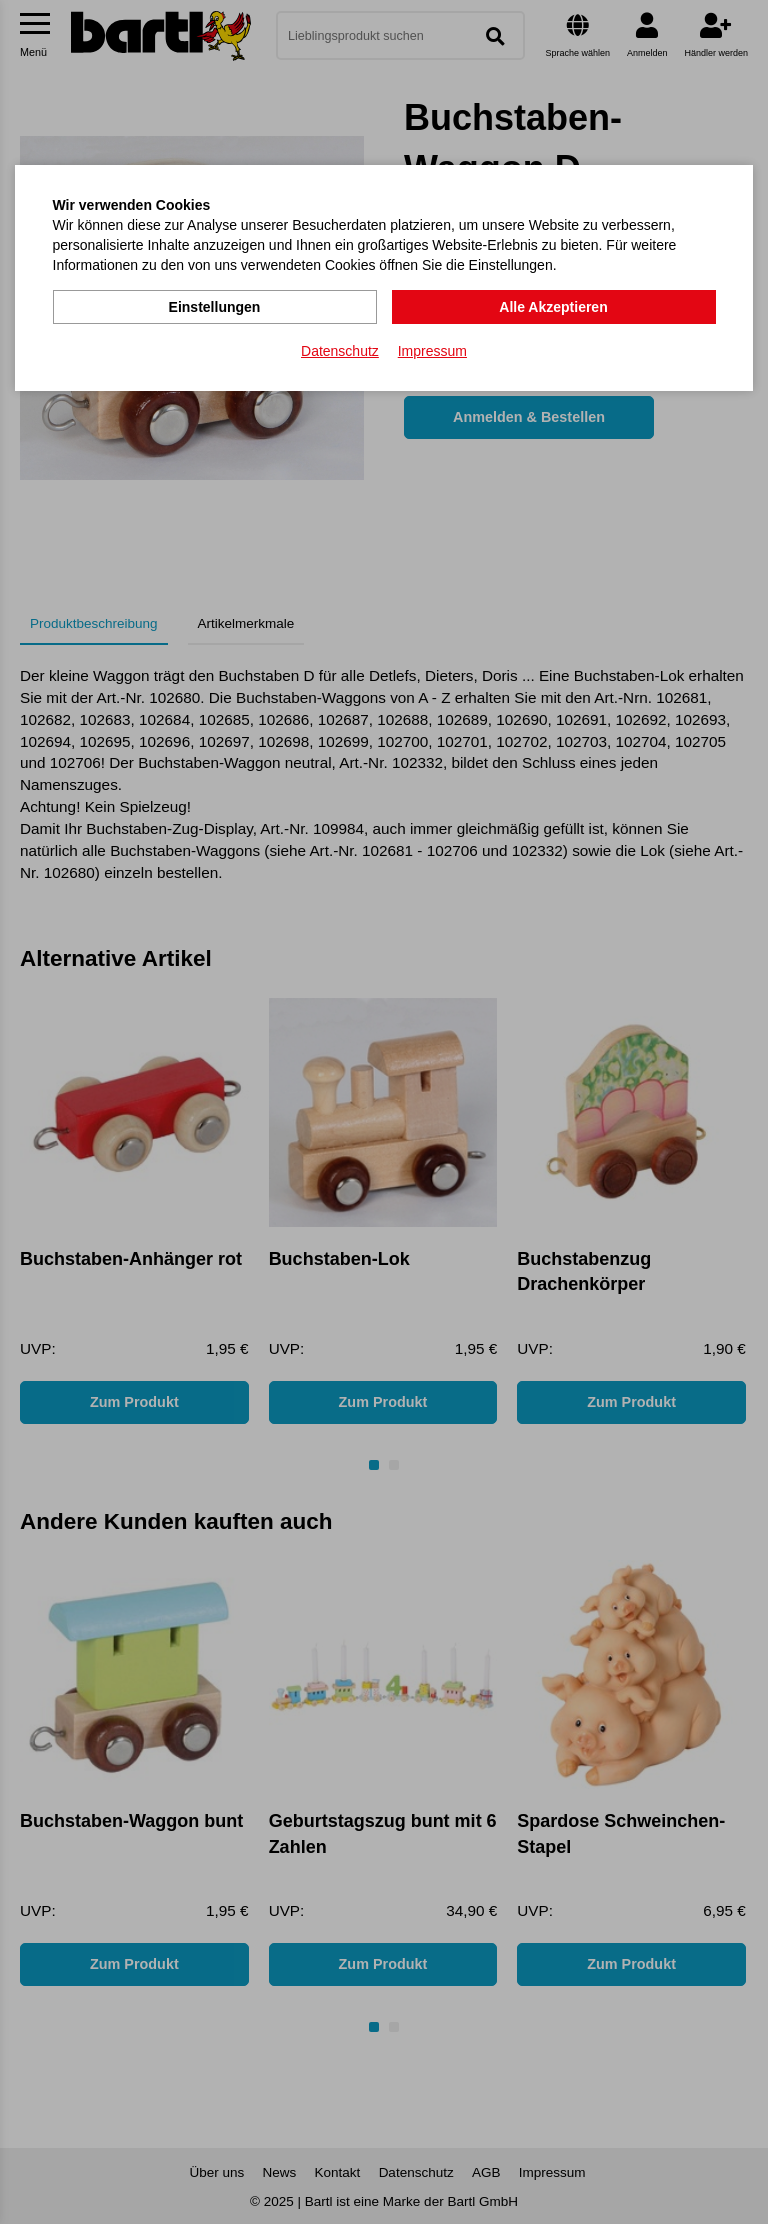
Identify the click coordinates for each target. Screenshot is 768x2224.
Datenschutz (340, 351)
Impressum (432, 351)
